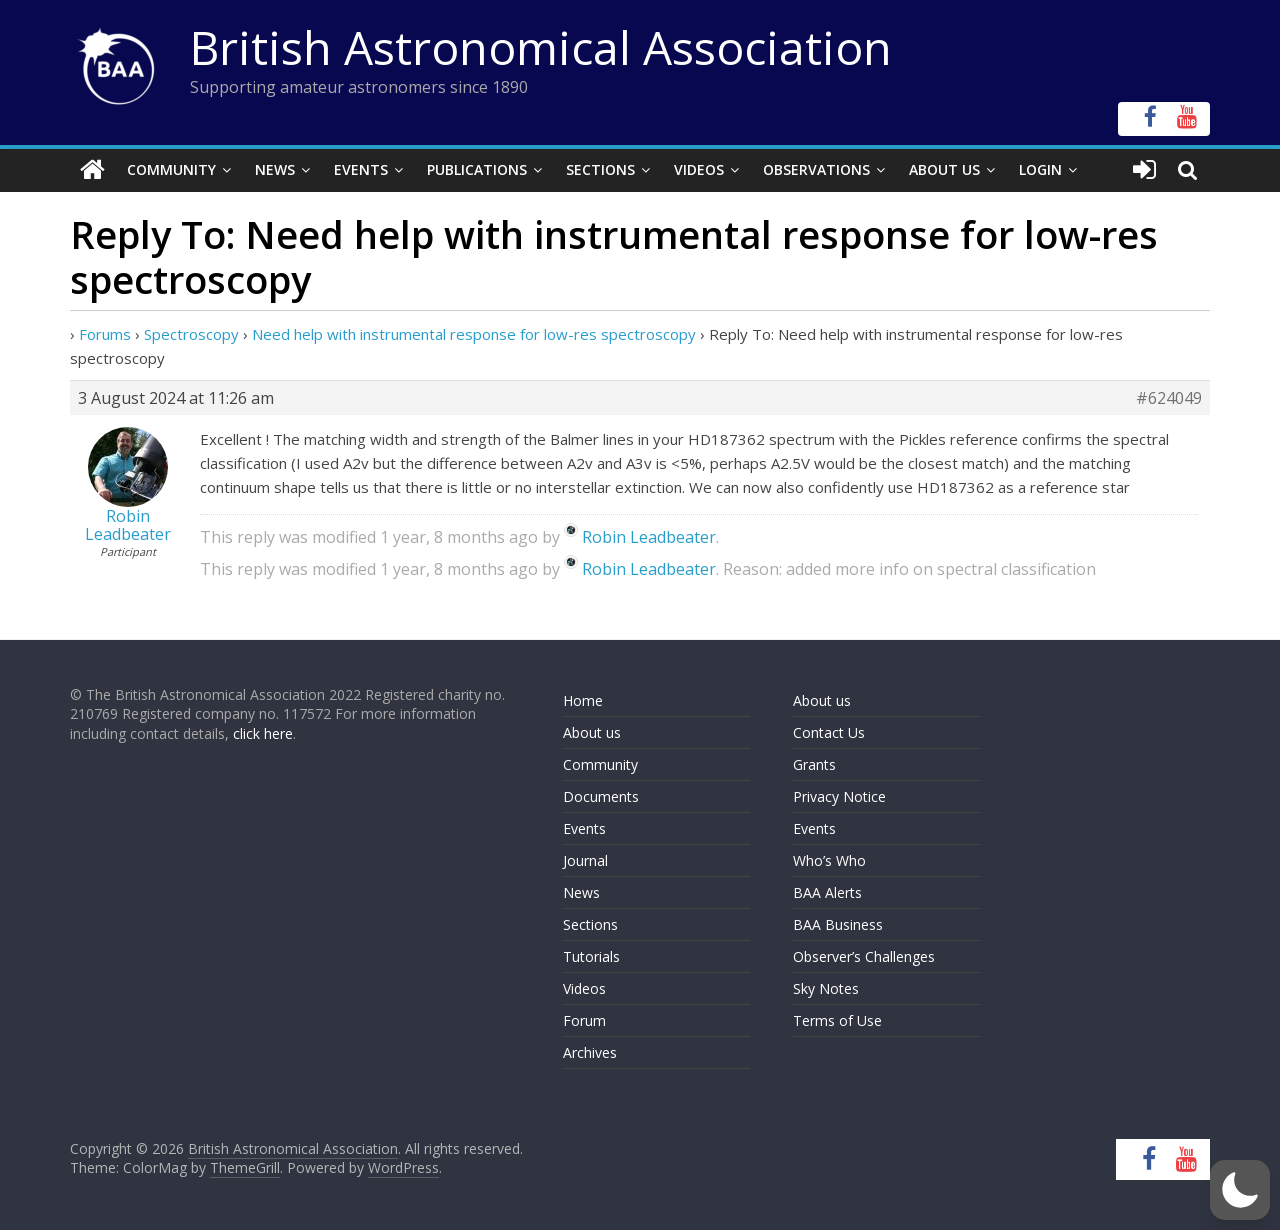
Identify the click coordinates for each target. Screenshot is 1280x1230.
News (275, 169)
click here (263, 733)
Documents (601, 796)
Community (171, 169)
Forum (584, 1020)
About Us (944, 169)
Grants (814, 764)
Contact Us (829, 732)
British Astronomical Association (541, 47)
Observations (816, 169)
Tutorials (591, 956)
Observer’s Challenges (864, 956)
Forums (105, 334)
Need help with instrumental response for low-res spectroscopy (474, 334)
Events (361, 169)
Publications (477, 169)
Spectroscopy (191, 334)
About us (592, 732)
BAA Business (838, 924)
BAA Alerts (827, 892)
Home (583, 700)
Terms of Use (837, 1020)
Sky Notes (826, 988)
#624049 (1169, 398)
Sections (600, 169)
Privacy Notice (839, 796)
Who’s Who (829, 860)
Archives (590, 1052)
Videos (699, 169)
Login (1040, 169)
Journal (585, 860)
